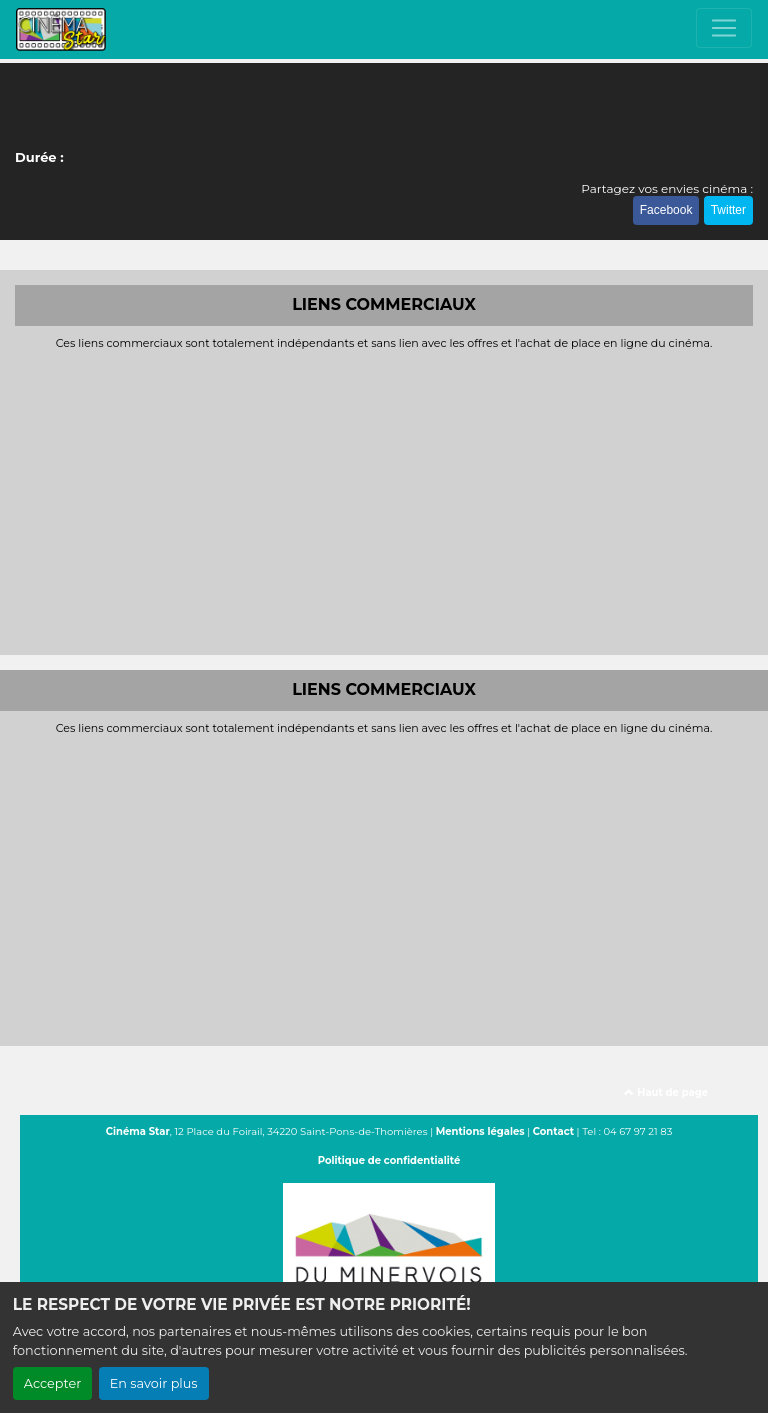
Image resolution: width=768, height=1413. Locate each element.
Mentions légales (480, 1131)
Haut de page (666, 1092)
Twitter (728, 210)
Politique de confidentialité (389, 1160)
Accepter (53, 1383)
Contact (553, 1131)
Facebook (666, 210)
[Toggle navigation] (724, 28)
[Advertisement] (384, 500)
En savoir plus (154, 1383)
